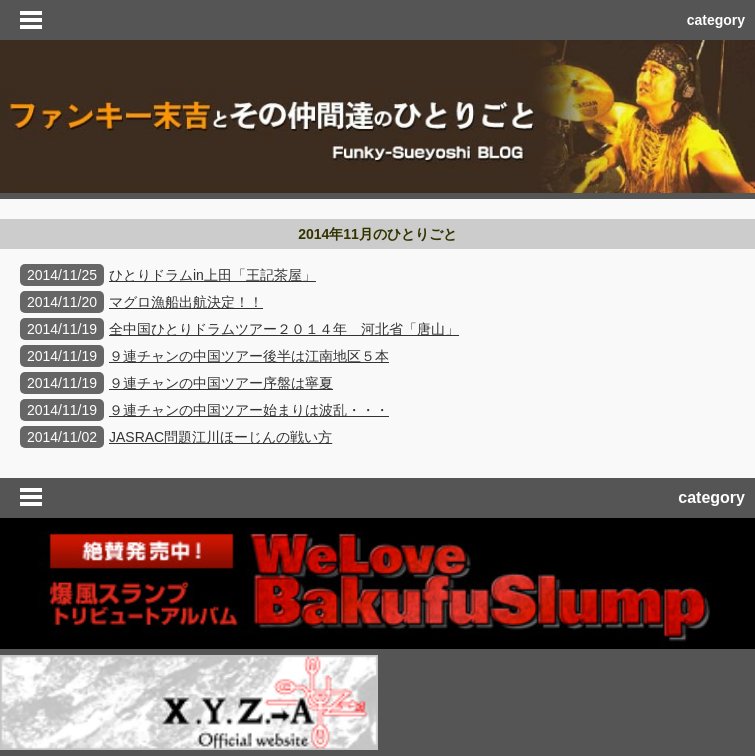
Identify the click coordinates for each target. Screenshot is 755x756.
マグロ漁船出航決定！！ (186, 302)
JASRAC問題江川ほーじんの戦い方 (220, 437)
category (716, 20)
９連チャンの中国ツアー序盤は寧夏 (221, 383)
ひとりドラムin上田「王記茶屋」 (212, 275)
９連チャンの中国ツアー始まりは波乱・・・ (249, 410)
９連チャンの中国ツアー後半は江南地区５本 (249, 356)
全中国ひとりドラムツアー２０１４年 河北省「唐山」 (284, 329)
